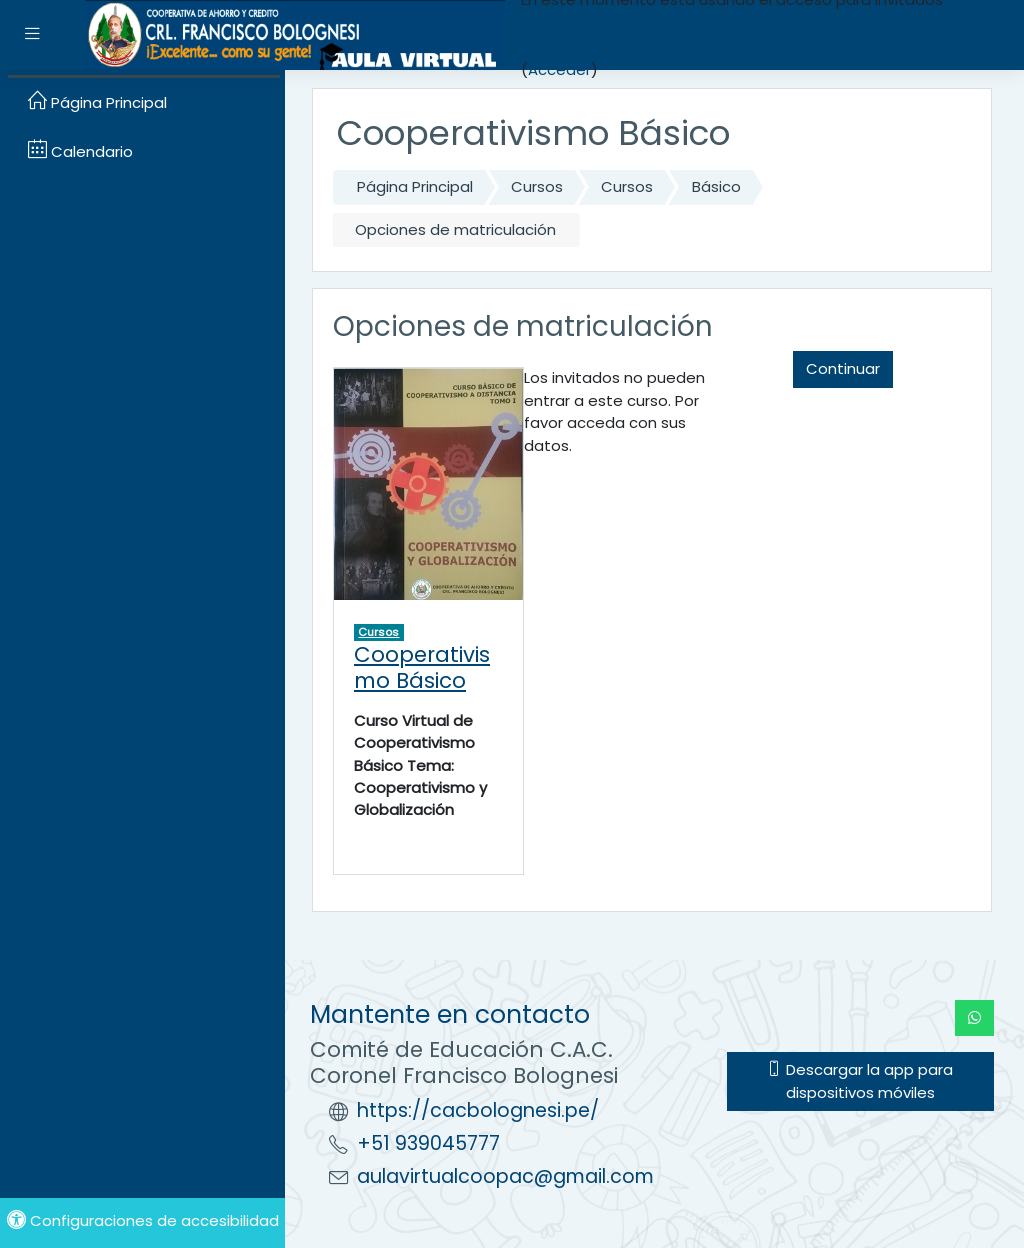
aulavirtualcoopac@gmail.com (505, 1176)
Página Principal (415, 186)
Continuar (843, 368)
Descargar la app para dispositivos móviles (860, 1080)
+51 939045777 (428, 1143)
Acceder (559, 69)
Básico (716, 186)
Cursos (537, 186)
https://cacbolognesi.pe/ (478, 1110)
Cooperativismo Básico (422, 667)
